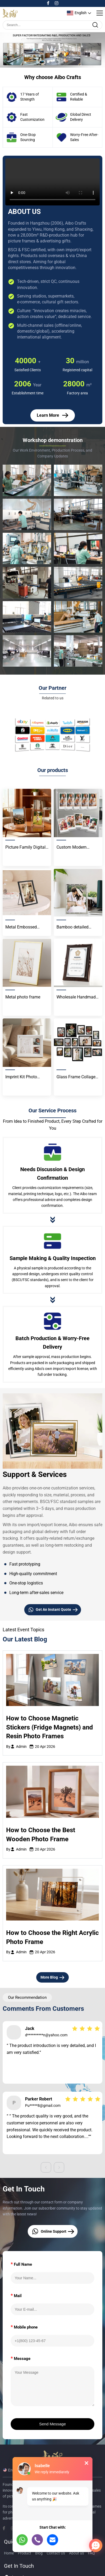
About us (76, 2553)
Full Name (21, 2264)
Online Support (52, 2231)
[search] (95, 25)
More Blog (52, 1977)
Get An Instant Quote (52, 1609)
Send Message (52, 2424)
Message (20, 2358)
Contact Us (56, 2553)
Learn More (52, 415)
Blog (39, 2553)
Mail (16, 2295)
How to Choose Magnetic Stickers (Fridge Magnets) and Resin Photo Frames (49, 1727)
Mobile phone (24, 2327)
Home (9, 2553)
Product (24, 2553)
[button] (42, 62)
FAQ (91, 2553)
